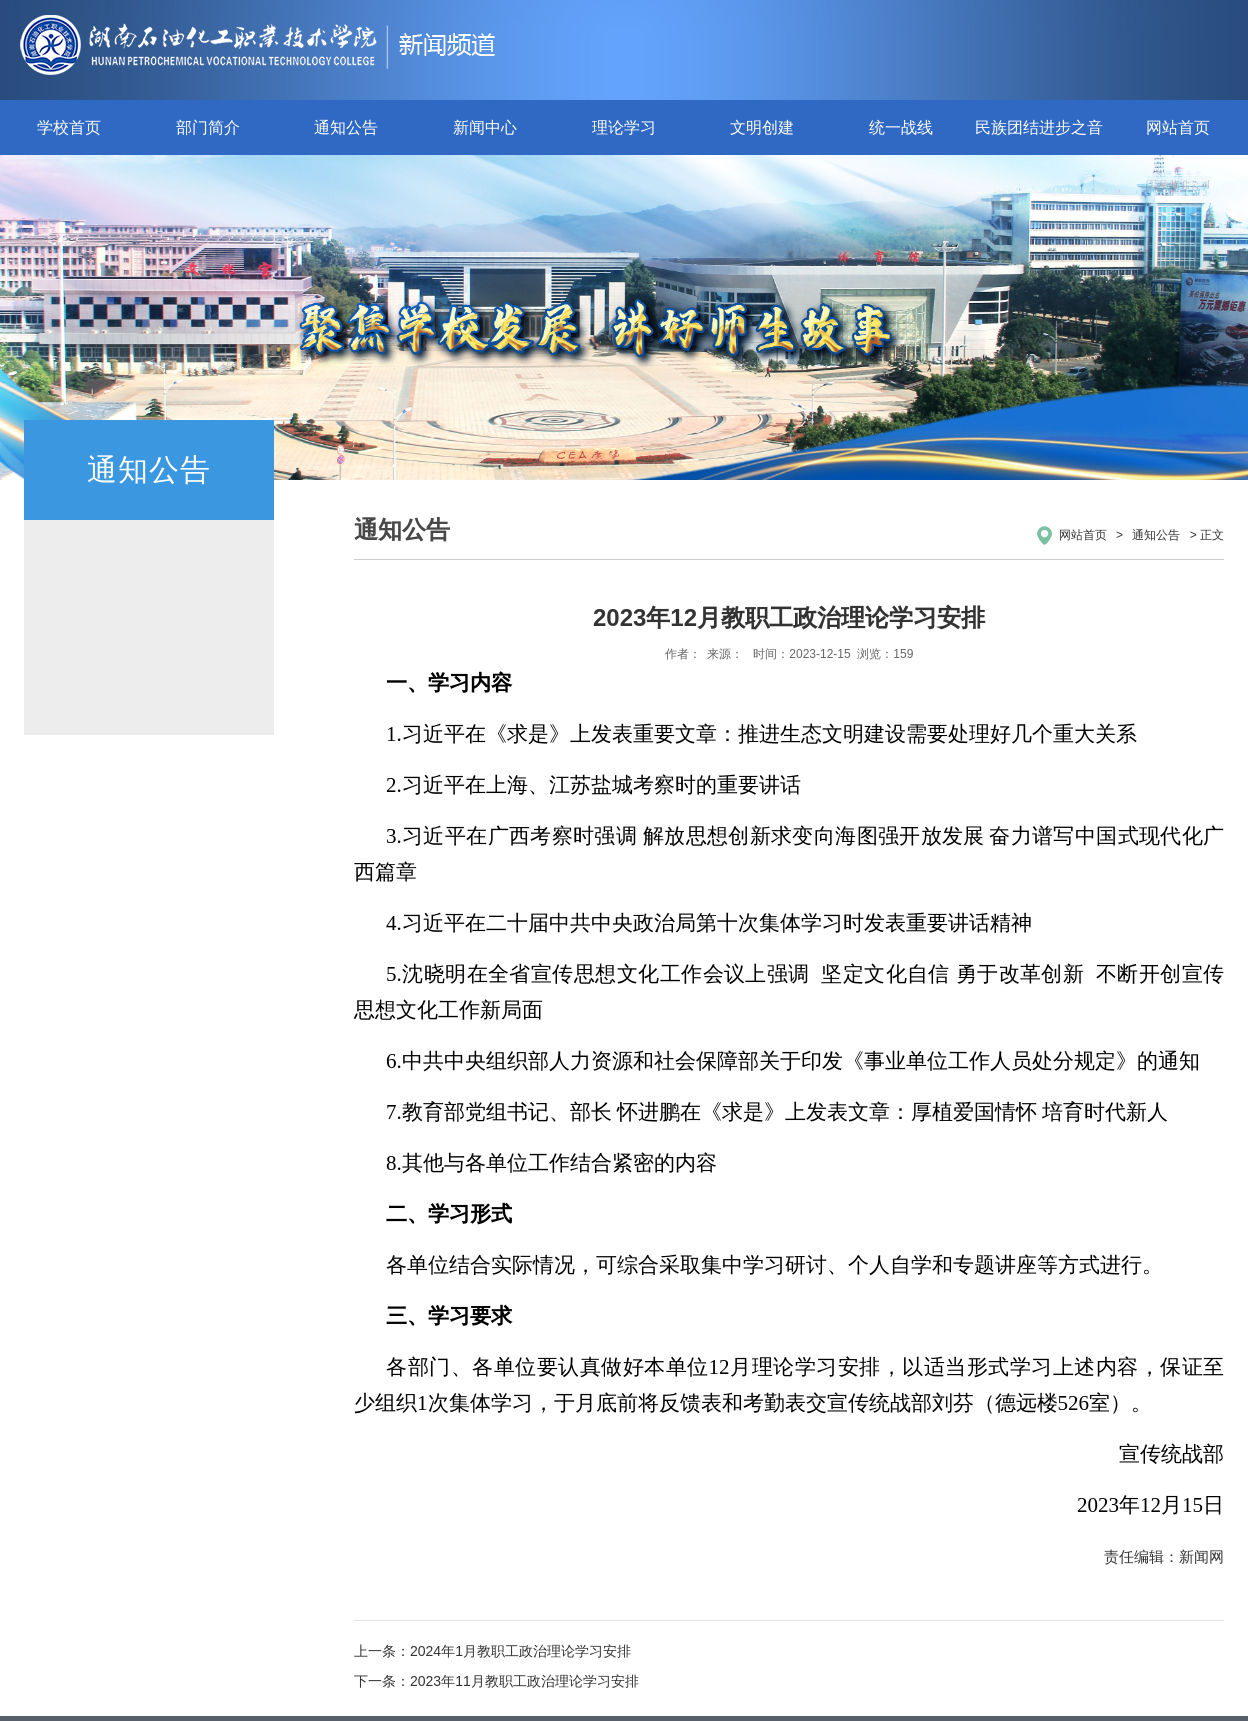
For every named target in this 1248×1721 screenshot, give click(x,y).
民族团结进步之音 (1039, 127)
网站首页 (1178, 127)
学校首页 (69, 127)
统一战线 (901, 127)
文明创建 (762, 127)
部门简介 (208, 127)
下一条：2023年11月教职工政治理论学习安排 (496, 1681)
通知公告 (346, 127)
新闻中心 (485, 127)
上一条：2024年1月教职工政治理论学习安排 (492, 1651)
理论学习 (624, 127)
